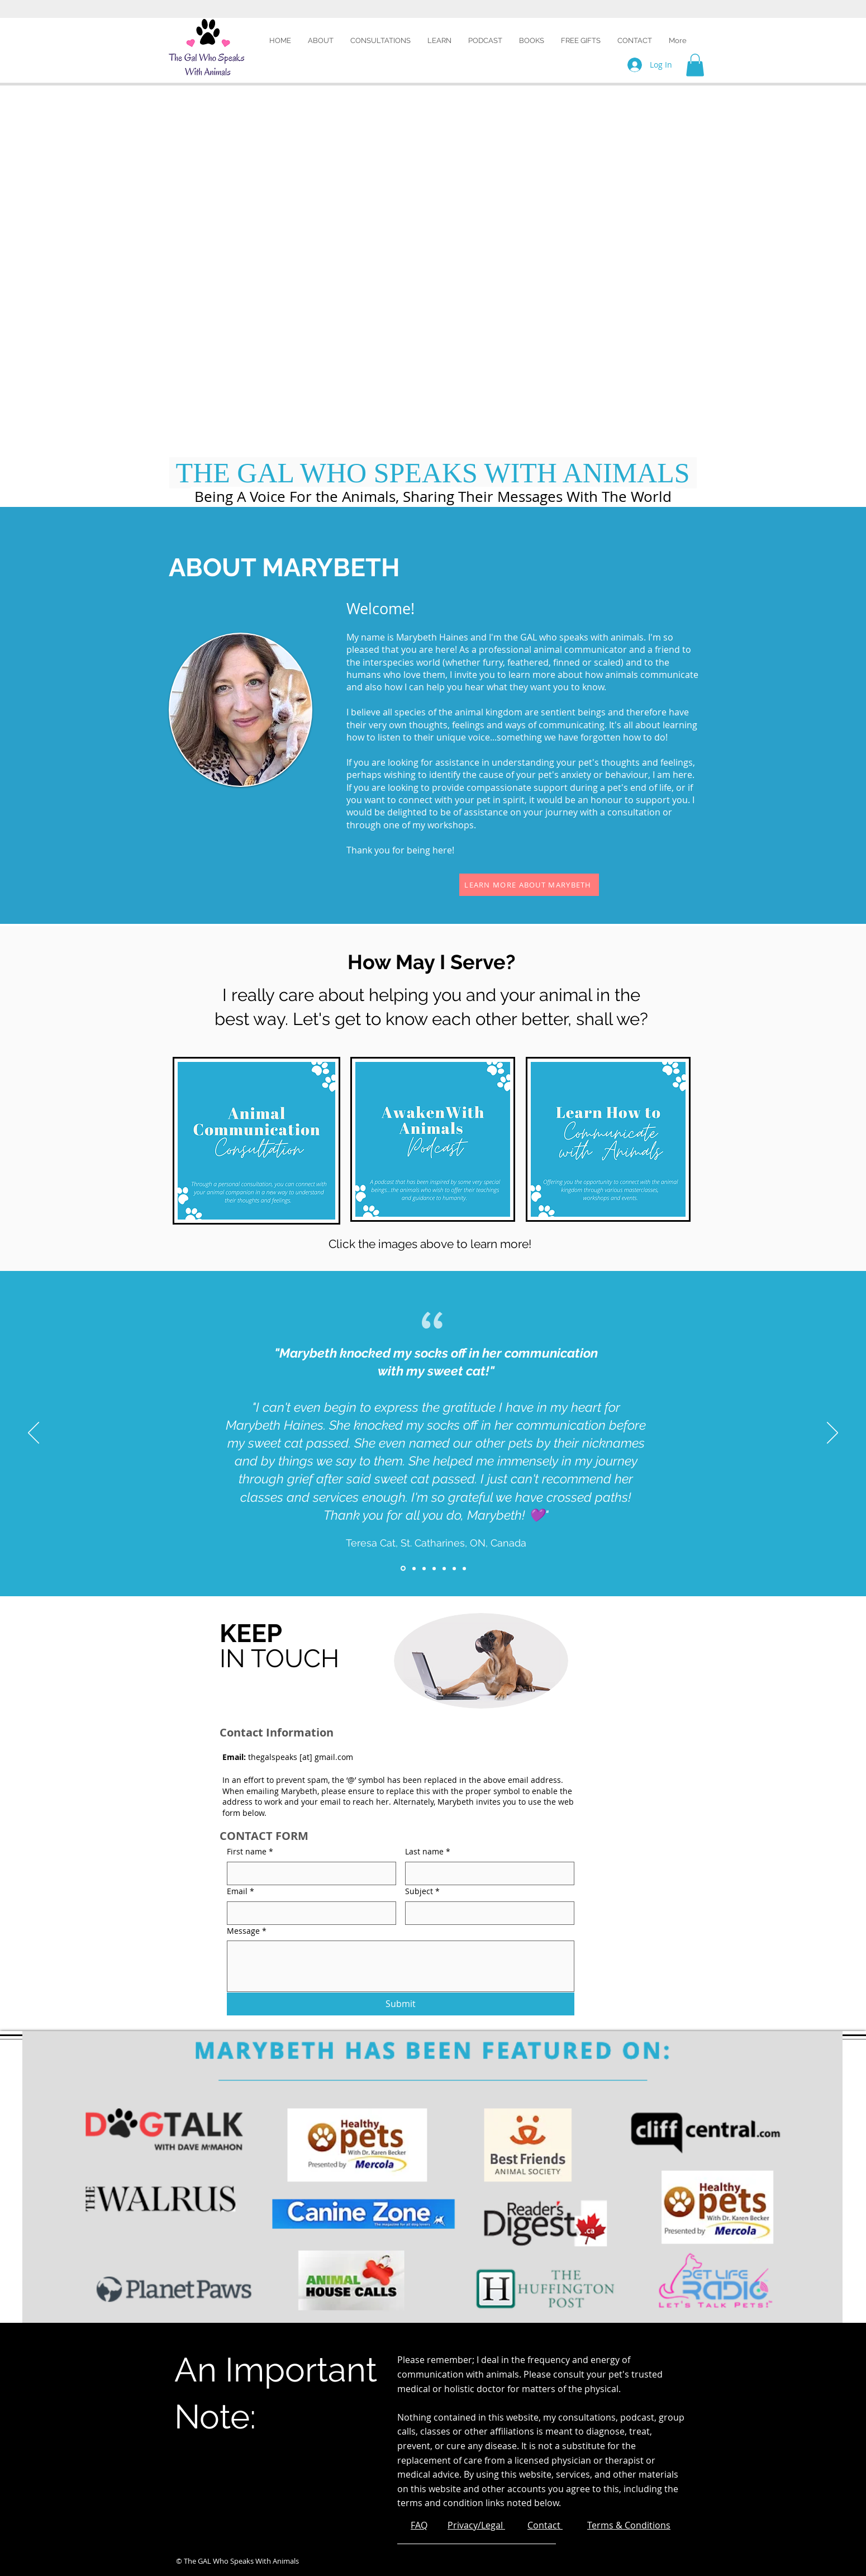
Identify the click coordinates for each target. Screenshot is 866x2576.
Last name (427, 1851)
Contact (545, 2525)
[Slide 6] (454, 1568)
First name (250, 1851)
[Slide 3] (424, 1568)
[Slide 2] (414, 1568)
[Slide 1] (403, 1568)
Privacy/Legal (476, 2525)
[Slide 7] (464, 1568)
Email (240, 1891)
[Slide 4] (434, 1568)
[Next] (832, 1433)
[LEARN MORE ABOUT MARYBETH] (529, 885)
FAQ (419, 2525)
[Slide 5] (444, 1568)
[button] (439, 40)
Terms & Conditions (628, 2525)
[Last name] (486, 1873)
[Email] (308, 1913)
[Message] (400, 1966)
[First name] (308, 1873)
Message (247, 1931)
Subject (422, 1891)
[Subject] (486, 1913)
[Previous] (33, 1433)
